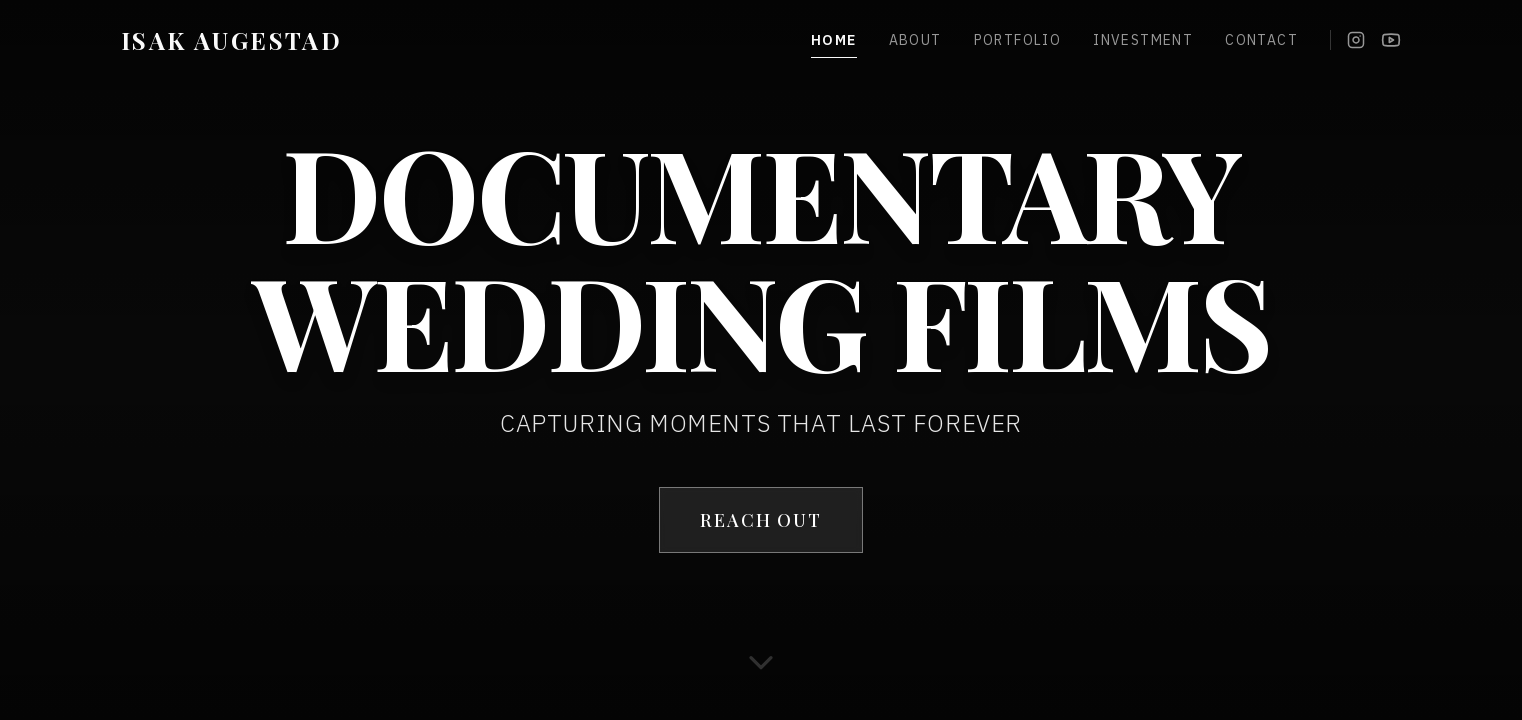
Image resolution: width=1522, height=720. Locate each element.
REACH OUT (760, 520)
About (915, 40)
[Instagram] (1356, 40)
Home (834, 40)
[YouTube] (1391, 40)
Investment (1143, 40)
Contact (1261, 40)
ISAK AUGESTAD (231, 40)
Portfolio (1018, 40)
